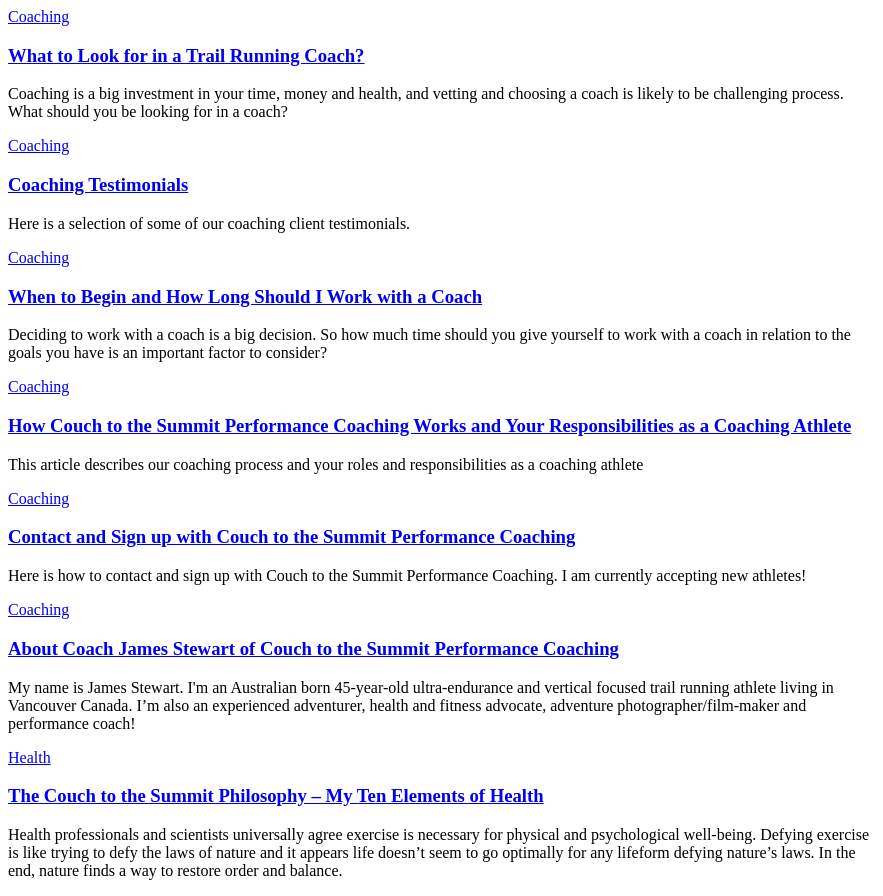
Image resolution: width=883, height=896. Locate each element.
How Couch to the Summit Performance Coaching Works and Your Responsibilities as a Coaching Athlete (429, 425)
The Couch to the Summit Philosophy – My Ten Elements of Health (276, 795)
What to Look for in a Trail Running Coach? (186, 55)
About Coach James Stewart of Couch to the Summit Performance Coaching (313, 648)
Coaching (38, 16)
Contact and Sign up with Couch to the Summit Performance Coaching (291, 536)
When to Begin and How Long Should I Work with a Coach (245, 296)
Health (29, 757)
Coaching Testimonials (98, 184)
